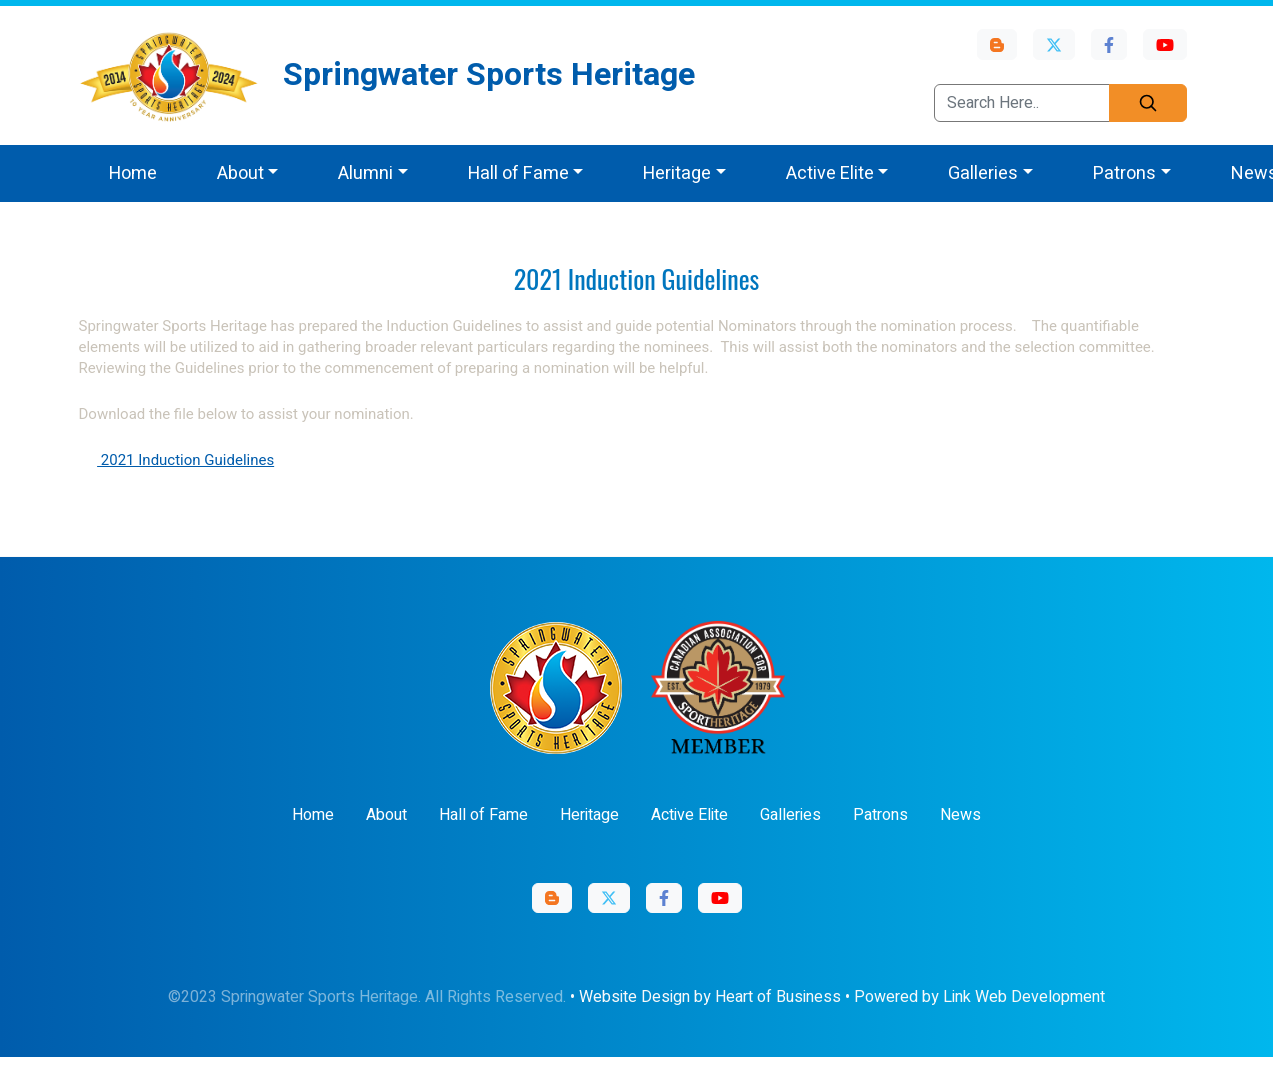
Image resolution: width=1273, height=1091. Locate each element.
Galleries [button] (983, 173)
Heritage (589, 815)
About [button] (240, 173)
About (386, 815)
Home (133, 173)
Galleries (790, 815)
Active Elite (689, 815)
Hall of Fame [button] (518, 173)
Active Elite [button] (830, 173)
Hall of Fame (483, 815)
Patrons (880, 815)
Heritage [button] (677, 173)
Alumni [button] (365, 173)
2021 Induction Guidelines (185, 460)
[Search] (1148, 103)
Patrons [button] (1124, 173)
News (960, 815)
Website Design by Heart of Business (710, 997)
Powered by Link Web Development (979, 997)
